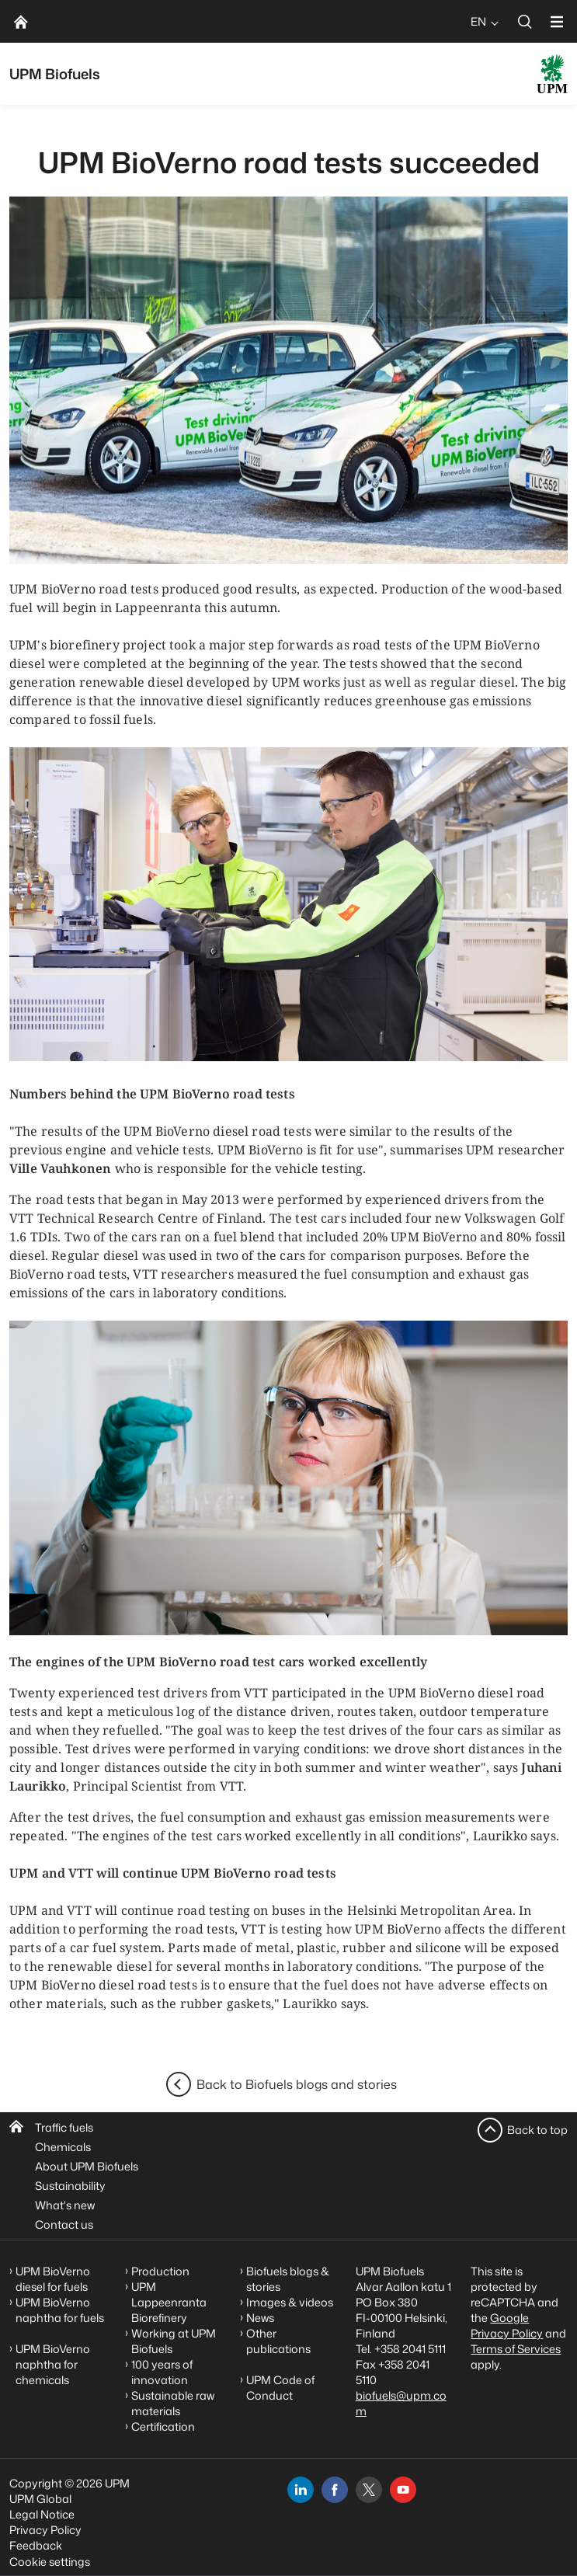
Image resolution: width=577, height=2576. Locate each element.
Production (160, 2271)
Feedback (35, 2545)
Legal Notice (42, 2514)
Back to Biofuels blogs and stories (296, 2084)
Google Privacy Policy (507, 2325)
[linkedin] (300, 2490)
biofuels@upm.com (401, 2403)
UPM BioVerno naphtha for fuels (60, 2310)
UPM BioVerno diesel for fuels (53, 2279)
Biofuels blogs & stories (287, 2279)
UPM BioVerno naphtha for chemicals (53, 2364)
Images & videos (289, 2302)
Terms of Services (516, 2349)
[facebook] (335, 2490)
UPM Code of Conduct (280, 2388)
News (260, 2318)
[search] (525, 21)
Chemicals (63, 2147)
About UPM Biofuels (86, 2166)
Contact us (64, 2224)
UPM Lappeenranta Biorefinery (169, 2302)
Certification (163, 2426)
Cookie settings (49, 2561)
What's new (65, 2205)
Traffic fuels (64, 2127)
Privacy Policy (45, 2530)
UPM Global (40, 2499)
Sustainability (70, 2185)
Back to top (537, 2130)
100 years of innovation (162, 2372)
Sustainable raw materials (172, 2403)
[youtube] (403, 2490)
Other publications (278, 2341)
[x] (369, 2490)
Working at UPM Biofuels (173, 2341)
